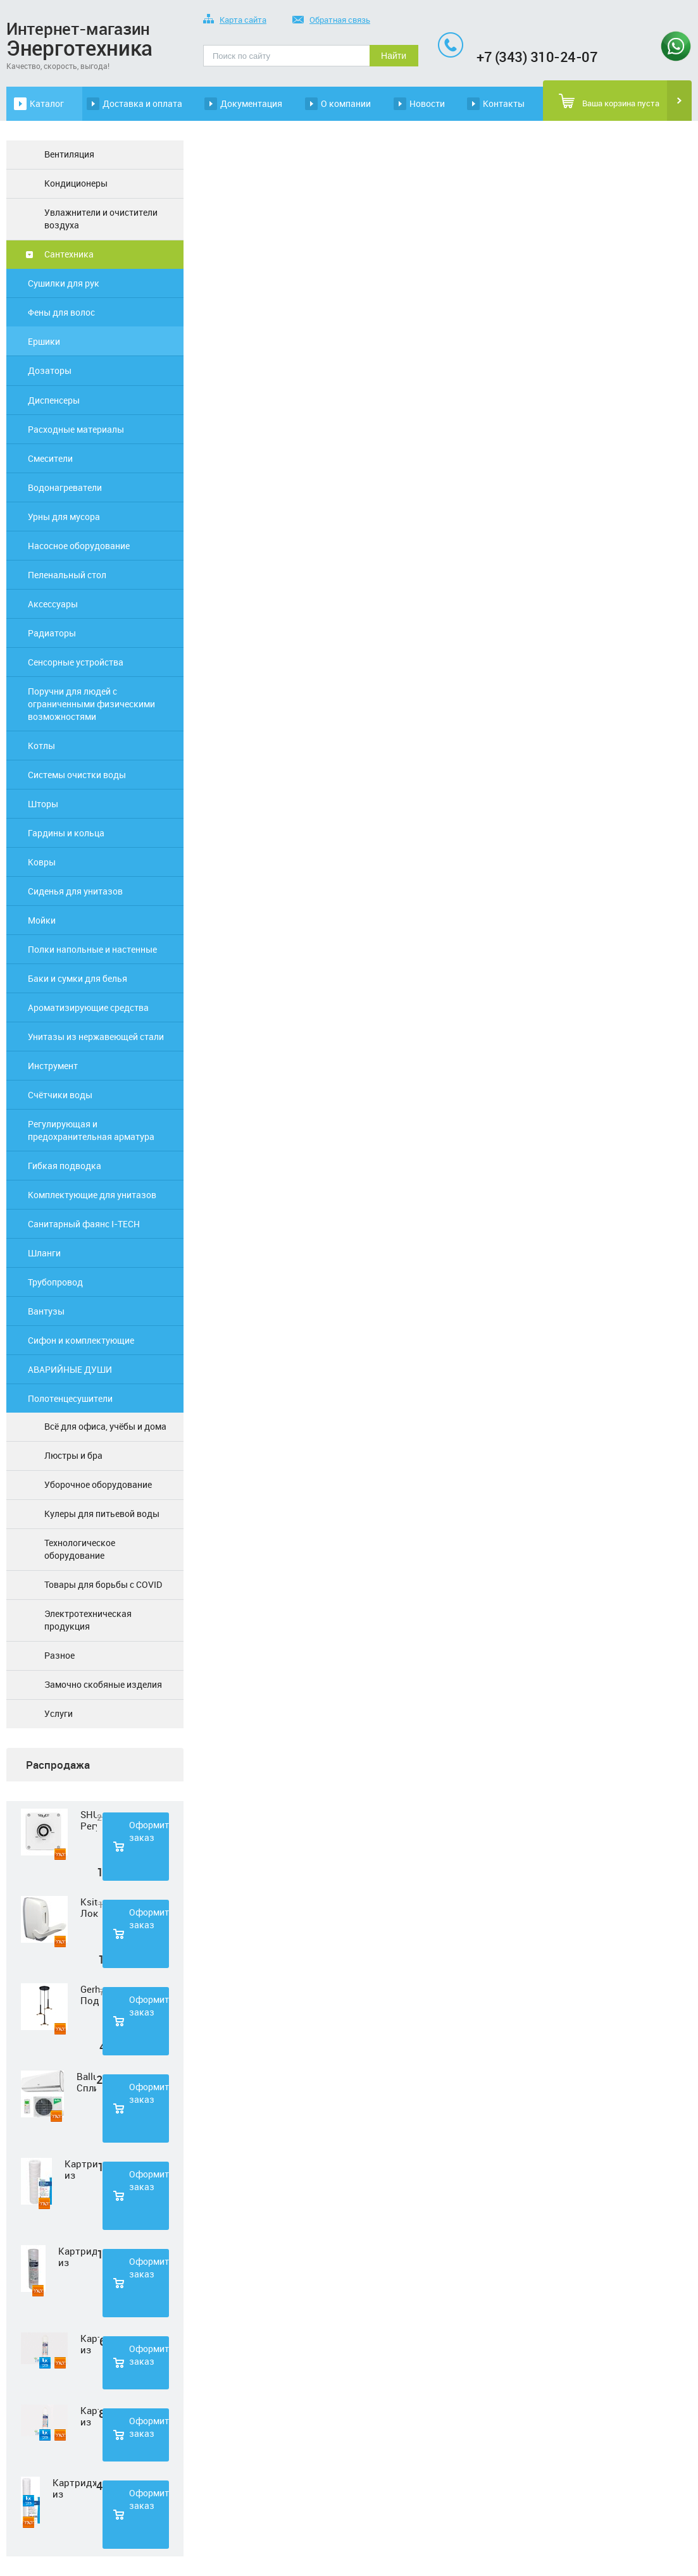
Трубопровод (55, 1282)
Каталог (47, 103)
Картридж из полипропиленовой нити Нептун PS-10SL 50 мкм (77, 2256)
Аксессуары (53, 604)
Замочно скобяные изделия (103, 1684)
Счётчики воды (60, 1095)
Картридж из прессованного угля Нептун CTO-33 (89, 2416)
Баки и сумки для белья (77, 978)
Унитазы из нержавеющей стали (96, 1037)
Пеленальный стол (67, 575)
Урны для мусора (64, 517)
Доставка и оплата (142, 103)
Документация (251, 103)
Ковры (42, 862)
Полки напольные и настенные (92, 949)
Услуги (58, 1713)
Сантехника (69, 254)
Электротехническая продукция (88, 1619)
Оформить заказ (149, 1831)
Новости (427, 103)
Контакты (504, 103)
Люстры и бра (73, 1455)
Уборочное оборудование (98, 1484)
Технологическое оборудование (79, 1549)
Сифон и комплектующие (81, 1340)
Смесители (50, 458)
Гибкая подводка (64, 1166)
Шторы (43, 804)
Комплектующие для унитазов (92, 1195)
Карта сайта (234, 20)
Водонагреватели (65, 487)
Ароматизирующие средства (88, 1007)
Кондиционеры (76, 183)
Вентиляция (69, 154)
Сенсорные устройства (75, 662)
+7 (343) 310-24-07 (537, 56)
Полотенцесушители (70, 1398)
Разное (59, 1655)
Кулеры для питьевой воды (101, 1514)
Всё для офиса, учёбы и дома (105, 1426)
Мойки (42, 920)
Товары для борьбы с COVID (103, 1584)
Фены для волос (61, 312)
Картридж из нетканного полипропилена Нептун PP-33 (89, 2343)
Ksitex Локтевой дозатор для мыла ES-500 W (89, 1907)
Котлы (41, 746)
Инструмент (53, 1066)
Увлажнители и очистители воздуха (101, 218)
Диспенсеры (54, 400)
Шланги (44, 1253)
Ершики (44, 341)
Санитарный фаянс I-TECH (84, 1224)
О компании (346, 103)
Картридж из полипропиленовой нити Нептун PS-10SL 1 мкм (81, 2169)
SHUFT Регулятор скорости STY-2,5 (88, 1820)
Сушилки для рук (63, 283)
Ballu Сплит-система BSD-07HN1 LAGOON (86, 2082)
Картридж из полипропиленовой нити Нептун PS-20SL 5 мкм (74, 2488)
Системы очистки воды (77, 775)
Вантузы (46, 1311)
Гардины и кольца (66, 833)
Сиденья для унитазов (75, 891)
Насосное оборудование (79, 546)
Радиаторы (52, 633)
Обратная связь (331, 20)
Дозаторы (50, 370)
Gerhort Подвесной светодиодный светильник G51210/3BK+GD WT (89, 1994)
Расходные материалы (76, 429)
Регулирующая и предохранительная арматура (91, 1130)
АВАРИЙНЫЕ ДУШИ (70, 1369)
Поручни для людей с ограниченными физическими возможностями (91, 703)
